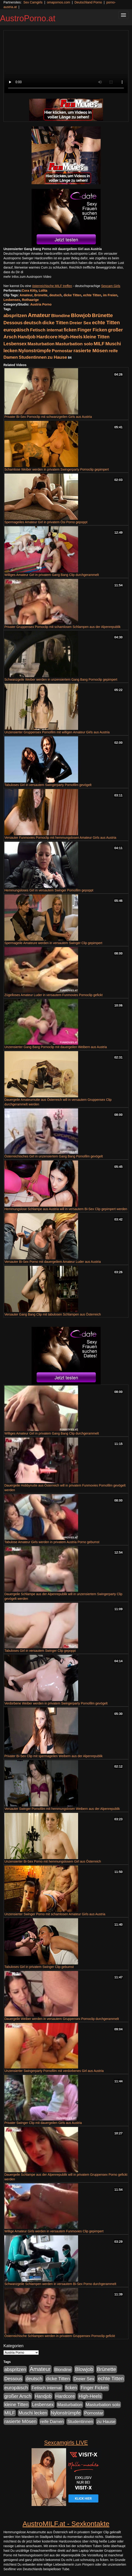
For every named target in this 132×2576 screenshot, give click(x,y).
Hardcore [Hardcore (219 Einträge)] (46, 336)
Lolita (43, 290)
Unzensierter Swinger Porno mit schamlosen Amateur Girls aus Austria (54, 1914)
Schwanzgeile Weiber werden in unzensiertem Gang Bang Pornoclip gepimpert (60, 679)
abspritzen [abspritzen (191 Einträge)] (15, 315)
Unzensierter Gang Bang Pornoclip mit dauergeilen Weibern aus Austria (55, 1047)
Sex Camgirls (32, 2)
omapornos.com (58, 2)
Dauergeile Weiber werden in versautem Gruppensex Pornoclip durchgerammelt (61, 2019)
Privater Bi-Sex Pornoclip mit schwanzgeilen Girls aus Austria (48, 417)
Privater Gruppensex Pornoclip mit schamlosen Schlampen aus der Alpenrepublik (62, 627)
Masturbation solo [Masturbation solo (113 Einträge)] (74, 343)
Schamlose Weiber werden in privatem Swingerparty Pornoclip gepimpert (56, 469)
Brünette (41, 295)
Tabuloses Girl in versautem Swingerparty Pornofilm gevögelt (47, 785)
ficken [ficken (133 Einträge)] (70, 329)
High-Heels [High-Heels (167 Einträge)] (70, 336)
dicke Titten (73, 295)
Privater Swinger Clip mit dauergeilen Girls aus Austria (43, 2123)
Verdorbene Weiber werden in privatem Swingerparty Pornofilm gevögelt (56, 1703)
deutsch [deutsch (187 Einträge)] (32, 322)
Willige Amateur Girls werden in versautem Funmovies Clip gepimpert (53, 2231)
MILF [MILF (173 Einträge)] (99, 343)
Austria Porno (41, 304)
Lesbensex (11, 300)
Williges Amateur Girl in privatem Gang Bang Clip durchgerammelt (51, 575)
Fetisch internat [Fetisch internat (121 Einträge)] (46, 329)
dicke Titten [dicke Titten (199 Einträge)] (55, 322)
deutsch (55, 295)
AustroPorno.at (27, 18)
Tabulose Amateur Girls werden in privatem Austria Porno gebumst (51, 1542)
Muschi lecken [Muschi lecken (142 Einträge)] (33, 2412)
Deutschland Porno (88, 2)
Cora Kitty (29, 290)
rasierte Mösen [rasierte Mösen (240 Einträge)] (90, 350)
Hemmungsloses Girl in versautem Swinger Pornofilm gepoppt (48, 890)
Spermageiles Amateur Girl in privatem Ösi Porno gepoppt (45, 522)
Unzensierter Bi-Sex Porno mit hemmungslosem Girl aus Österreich (52, 1861)
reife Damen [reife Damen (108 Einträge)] (52, 2421)
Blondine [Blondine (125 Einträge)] (60, 315)
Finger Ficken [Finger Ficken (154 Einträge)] (92, 329)
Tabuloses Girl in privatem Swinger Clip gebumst (39, 1967)
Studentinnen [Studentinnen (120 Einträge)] (33, 357)
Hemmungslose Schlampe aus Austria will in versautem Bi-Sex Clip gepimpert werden (65, 1209)
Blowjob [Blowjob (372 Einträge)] (81, 315)
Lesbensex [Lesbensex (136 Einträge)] (14, 343)
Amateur (26, 295)
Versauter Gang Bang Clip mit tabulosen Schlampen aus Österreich (52, 1314)
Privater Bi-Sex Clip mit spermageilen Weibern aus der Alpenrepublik (53, 1756)
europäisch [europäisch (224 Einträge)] (16, 329)
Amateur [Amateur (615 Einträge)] (39, 315)
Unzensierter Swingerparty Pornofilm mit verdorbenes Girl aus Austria (54, 2071)
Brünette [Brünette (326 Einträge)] (102, 315)
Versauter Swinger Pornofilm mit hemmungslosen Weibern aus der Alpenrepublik (62, 1809)
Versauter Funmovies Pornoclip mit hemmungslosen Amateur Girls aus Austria (60, 837)
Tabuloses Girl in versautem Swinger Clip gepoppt (40, 1650)
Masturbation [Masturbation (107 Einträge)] (40, 343)
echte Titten (92, 295)
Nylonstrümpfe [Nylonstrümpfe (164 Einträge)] (34, 350)
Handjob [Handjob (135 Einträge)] (26, 336)
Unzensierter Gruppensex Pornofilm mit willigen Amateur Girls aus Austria (57, 732)
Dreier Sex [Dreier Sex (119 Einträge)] (80, 322)
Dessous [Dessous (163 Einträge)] (13, 322)
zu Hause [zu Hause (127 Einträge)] (57, 357)
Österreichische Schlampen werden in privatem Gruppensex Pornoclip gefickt (59, 2336)
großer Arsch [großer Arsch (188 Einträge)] (17, 2396)
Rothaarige (30, 300)
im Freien (110, 295)
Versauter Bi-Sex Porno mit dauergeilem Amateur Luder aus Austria (52, 1262)
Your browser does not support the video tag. (66, 62)
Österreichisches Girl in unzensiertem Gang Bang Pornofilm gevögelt (53, 1156)
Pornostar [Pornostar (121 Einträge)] (62, 350)
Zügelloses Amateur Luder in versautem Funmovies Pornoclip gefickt (53, 995)
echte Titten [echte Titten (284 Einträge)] (106, 322)
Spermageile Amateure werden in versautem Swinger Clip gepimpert (53, 943)
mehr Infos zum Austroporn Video (27, 276)
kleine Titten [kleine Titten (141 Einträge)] (96, 336)
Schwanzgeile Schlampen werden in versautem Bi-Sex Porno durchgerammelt (60, 2284)
